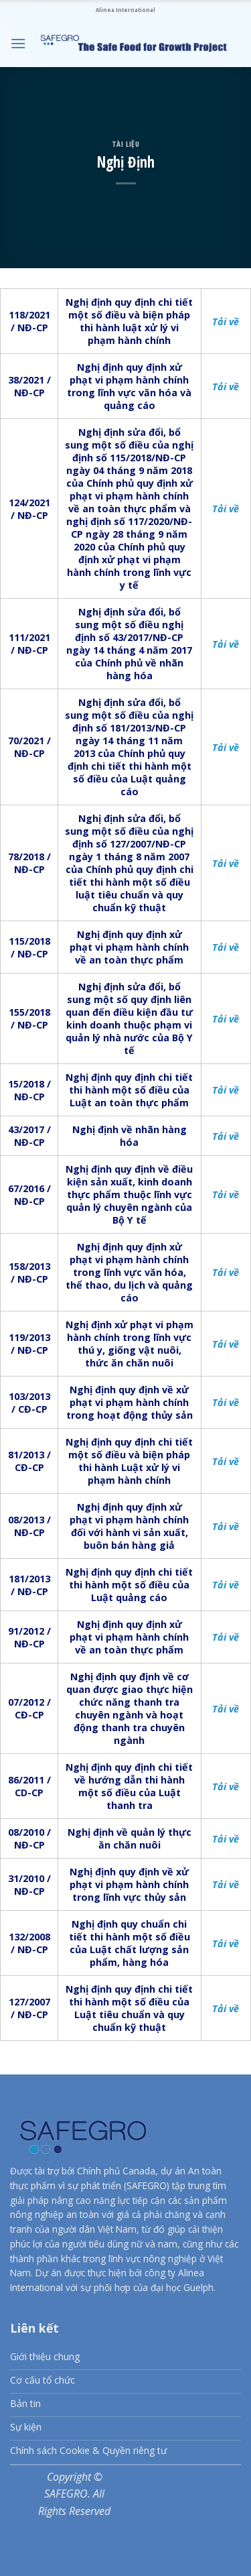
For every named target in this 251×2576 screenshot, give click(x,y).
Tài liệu (125, 144)
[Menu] (18, 43)
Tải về (225, 321)
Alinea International (125, 9)
